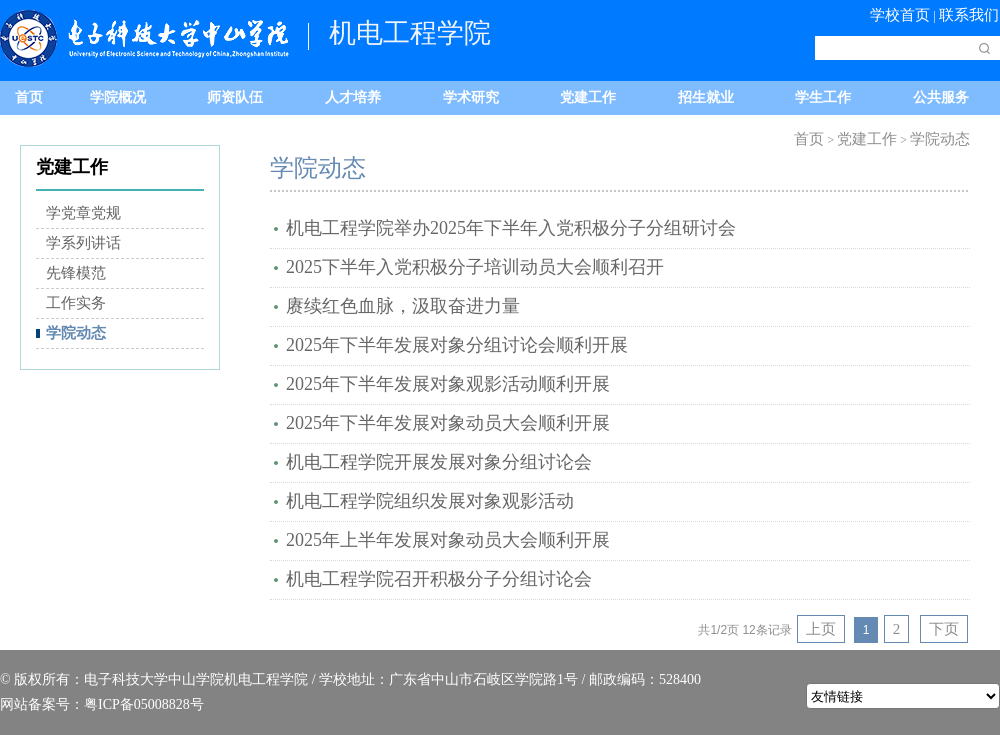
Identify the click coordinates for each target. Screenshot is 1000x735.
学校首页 (900, 15)
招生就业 (706, 97)
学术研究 (471, 97)
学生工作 (823, 97)
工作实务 (76, 303)
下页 (944, 629)
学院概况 (118, 97)
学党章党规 (83, 213)
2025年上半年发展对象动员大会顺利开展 (448, 540)
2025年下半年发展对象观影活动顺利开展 (448, 384)
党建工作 (588, 97)
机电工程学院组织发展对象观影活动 (430, 501)
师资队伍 (235, 97)
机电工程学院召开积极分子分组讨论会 (439, 579)
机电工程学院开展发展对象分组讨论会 (439, 462)
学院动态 (76, 333)
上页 (821, 629)
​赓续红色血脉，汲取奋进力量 (403, 306)
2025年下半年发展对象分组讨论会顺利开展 (457, 345)
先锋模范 (76, 273)
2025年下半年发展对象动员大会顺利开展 (448, 423)
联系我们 (969, 15)
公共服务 (941, 97)
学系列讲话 (83, 243)
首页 (29, 97)
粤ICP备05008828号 (144, 704)
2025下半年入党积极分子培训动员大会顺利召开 (475, 267)
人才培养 (353, 97)
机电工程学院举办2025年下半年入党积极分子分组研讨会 (511, 228)
